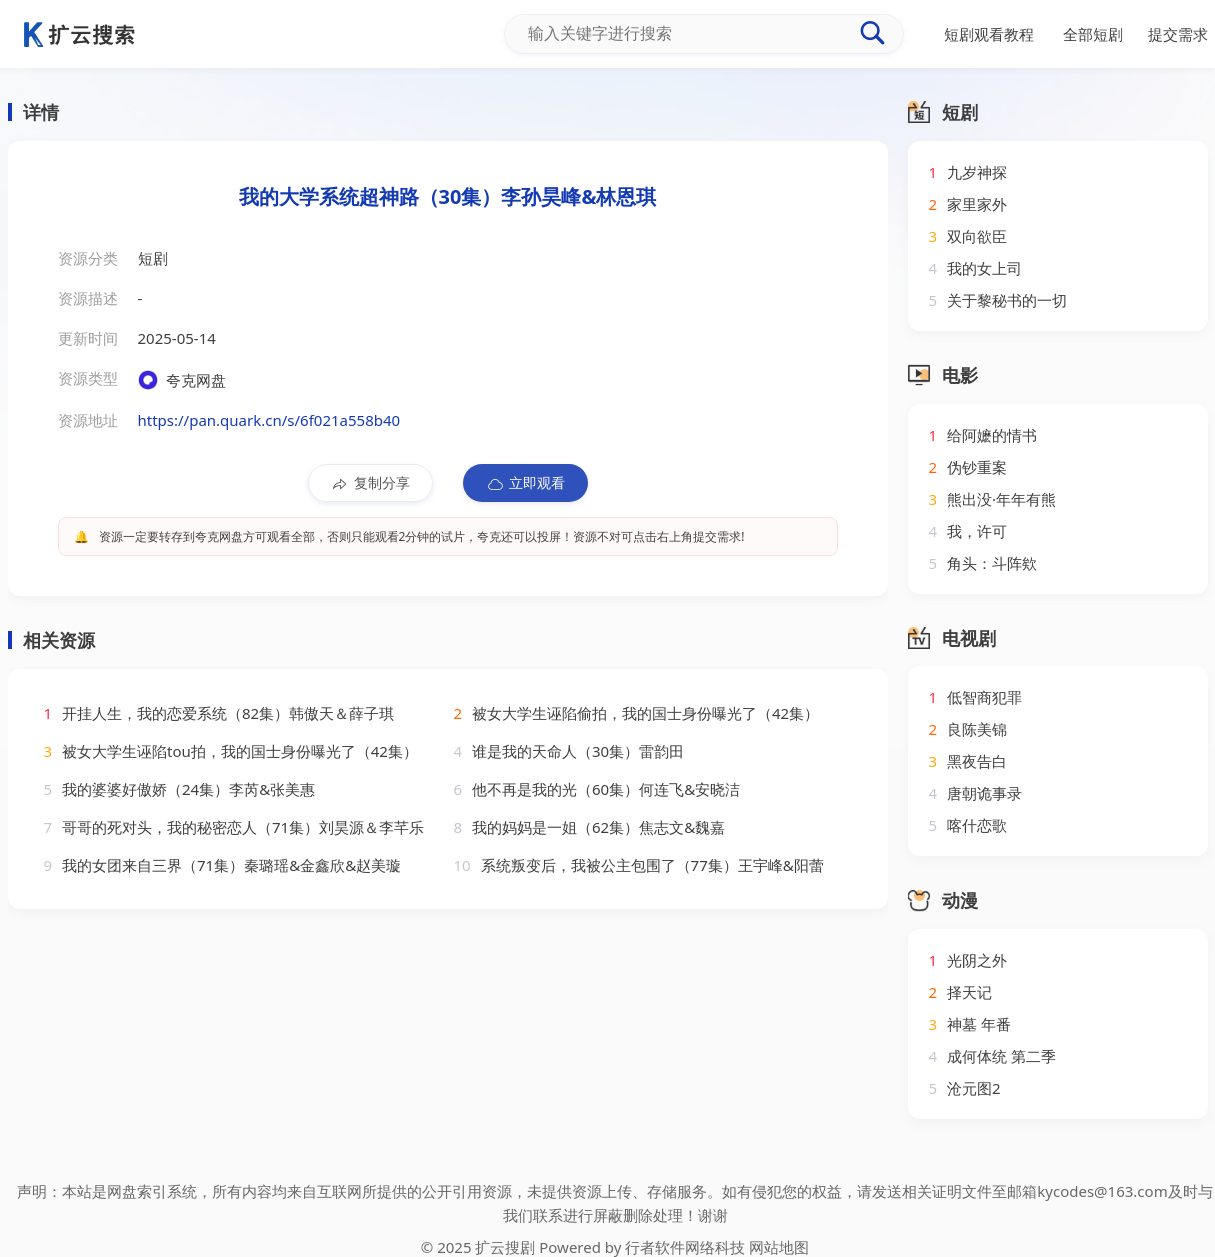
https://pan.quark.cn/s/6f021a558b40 (269, 420)
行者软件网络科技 (685, 1247)
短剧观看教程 (989, 34)
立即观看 (525, 483)
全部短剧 (1093, 34)
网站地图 (779, 1247)
